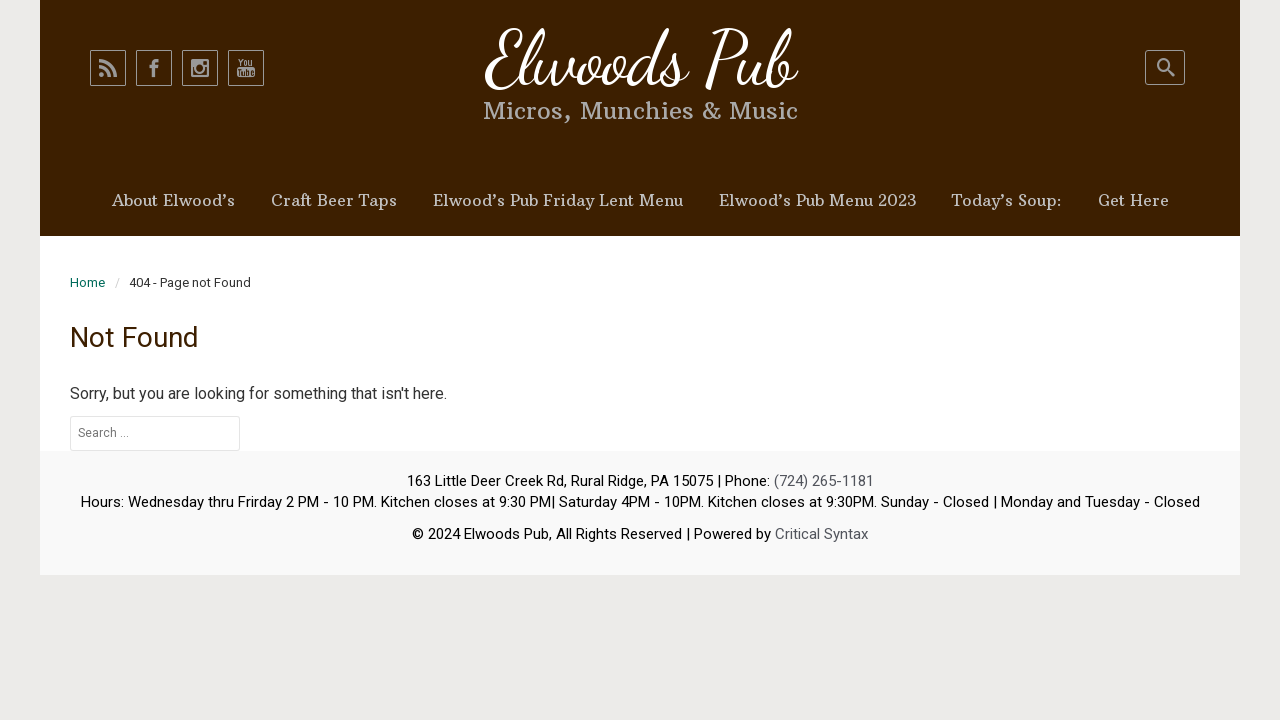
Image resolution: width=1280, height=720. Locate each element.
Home (87, 282)
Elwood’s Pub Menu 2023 (817, 200)
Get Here (1133, 200)
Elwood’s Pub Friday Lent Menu (558, 200)
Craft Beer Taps (334, 200)
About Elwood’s (173, 200)
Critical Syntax (821, 534)
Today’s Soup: (1007, 200)
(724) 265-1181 (824, 481)
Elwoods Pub (640, 59)
